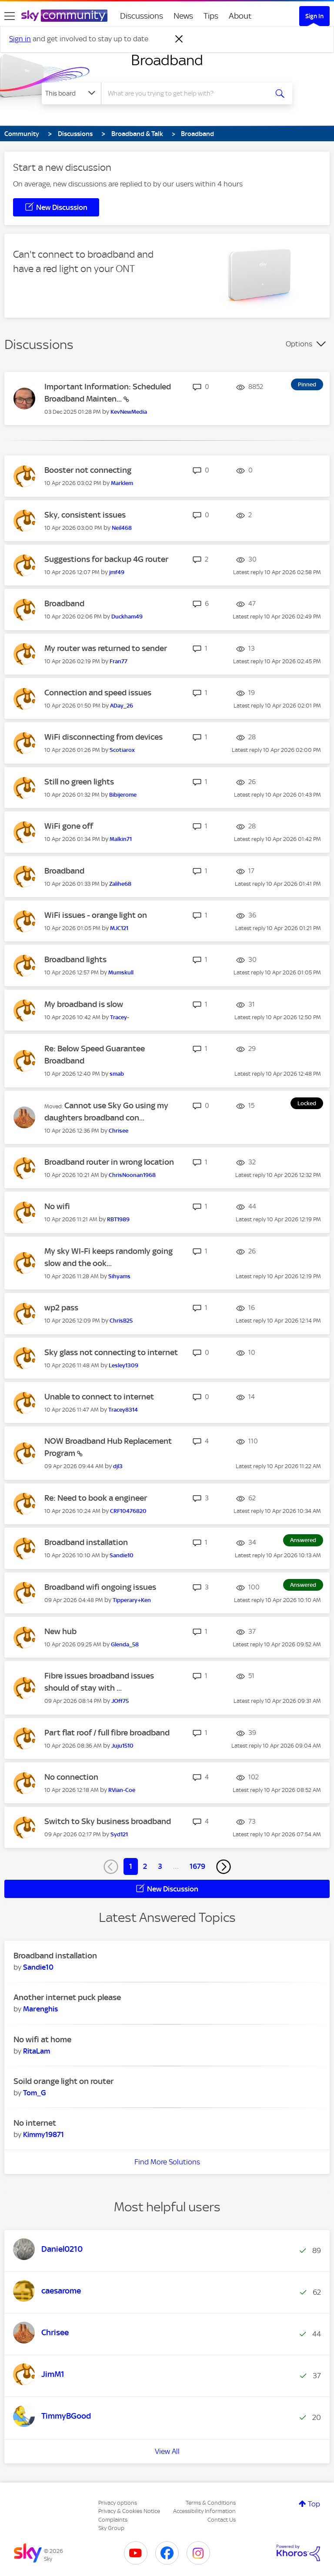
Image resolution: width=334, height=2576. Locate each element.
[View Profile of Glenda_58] (125, 1644)
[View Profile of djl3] (118, 1466)
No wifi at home (42, 2039)
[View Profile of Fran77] (118, 661)
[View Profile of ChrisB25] (121, 1320)
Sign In (314, 16)
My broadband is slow (83, 1004)
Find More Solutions (167, 2161)
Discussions (141, 16)
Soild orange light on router (63, 2081)
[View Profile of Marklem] (122, 483)
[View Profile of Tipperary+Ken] (132, 1600)
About (240, 16)
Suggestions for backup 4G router (106, 559)
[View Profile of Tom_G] (34, 2092)
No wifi (57, 1206)
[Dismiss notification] (179, 39)
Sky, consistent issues (85, 515)
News (183, 16)
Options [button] (299, 343)
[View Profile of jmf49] (116, 572)
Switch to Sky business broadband (107, 1821)
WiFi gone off (68, 826)
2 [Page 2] (145, 1866)
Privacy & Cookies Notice (129, 2511)
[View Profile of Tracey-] (119, 1017)
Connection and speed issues (97, 693)
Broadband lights (75, 959)
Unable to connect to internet (99, 1397)
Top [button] (314, 2504)
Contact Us (221, 2519)
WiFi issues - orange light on (95, 915)
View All (167, 2451)
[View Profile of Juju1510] (122, 1745)
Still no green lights (79, 782)
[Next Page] (223, 1866)
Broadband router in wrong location (109, 1162)
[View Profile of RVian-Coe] (121, 1790)
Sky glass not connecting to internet (111, 1352)
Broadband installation (86, 1542)
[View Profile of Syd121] (119, 1834)
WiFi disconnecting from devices (103, 737)
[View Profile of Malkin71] (121, 839)
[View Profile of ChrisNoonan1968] (132, 1175)
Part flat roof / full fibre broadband (107, 1733)
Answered (303, 1540)
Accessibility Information (204, 2511)
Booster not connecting (87, 470)
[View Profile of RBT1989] (118, 1219)
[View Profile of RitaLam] (36, 2051)
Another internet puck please (67, 1997)
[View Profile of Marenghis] (40, 2008)
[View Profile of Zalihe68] (120, 884)
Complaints (112, 2519)
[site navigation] (9, 16)
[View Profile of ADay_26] (121, 705)
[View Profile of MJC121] (119, 928)
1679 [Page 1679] (197, 1866)
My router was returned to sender (105, 648)
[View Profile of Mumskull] (121, 972)
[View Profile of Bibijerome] (123, 794)
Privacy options (117, 2503)
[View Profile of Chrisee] (118, 1130)
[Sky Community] (64, 15)
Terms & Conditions (211, 2503)
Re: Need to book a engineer (95, 1498)
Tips (211, 16)
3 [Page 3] (160, 1866)
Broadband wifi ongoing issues (100, 1587)
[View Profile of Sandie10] (122, 1555)
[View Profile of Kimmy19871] (43, 2134)
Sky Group (111, 2528)
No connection (71, 1777)
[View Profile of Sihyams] (119, 1276)
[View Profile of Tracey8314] (123, 1409)
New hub (60, 1631)
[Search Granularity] (71, 93)
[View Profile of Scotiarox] (122, 750)
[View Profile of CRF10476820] (128, 1511)
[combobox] (187, 93)
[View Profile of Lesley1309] (123, 1365)
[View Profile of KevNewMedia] (128, 412)
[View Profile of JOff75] (120, 1701)
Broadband (167, 60)
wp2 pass (61, 1308)
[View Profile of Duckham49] (127, 616)
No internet (34, 2123)
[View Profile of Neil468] (122, 528)
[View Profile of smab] (117, 1073)
